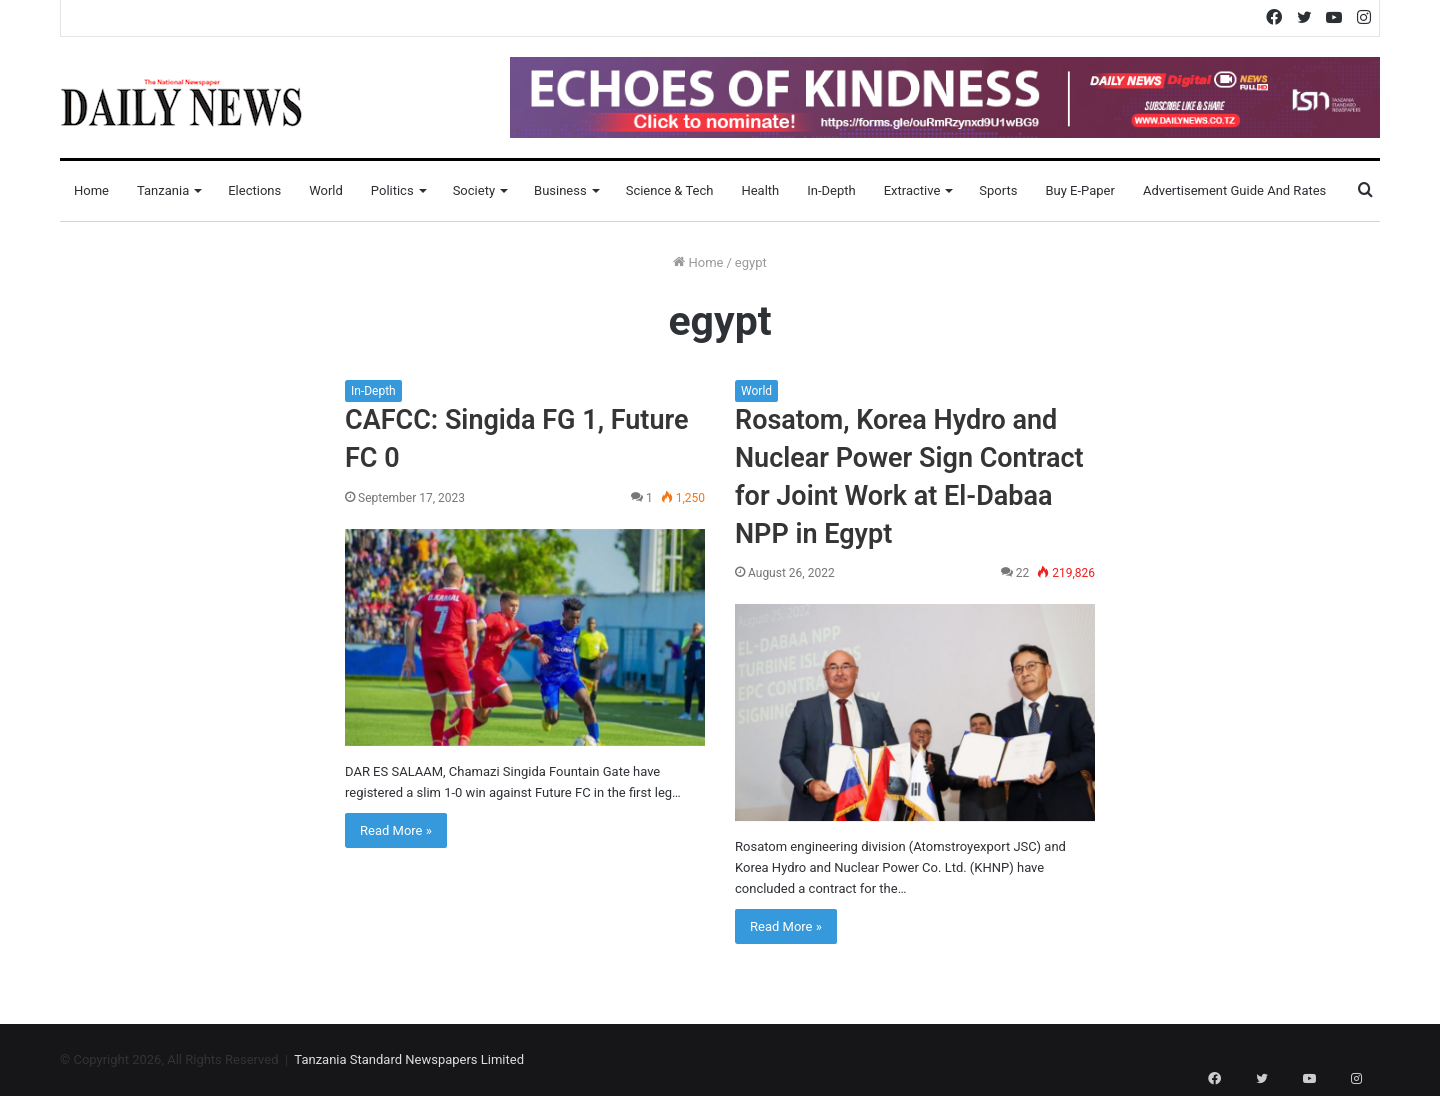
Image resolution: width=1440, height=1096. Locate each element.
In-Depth (831, 190)
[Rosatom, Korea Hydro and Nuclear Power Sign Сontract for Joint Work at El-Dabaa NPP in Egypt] (915, 712)
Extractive (912, 190)
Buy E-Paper (1079, 190)
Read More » (396, 830)
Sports (998, 190)
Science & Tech (670, 190)
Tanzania (163, 190)
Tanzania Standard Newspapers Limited (409, 1059)
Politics (392, 190)
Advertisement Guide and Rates (1234, 190)
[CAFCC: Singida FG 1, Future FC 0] (525, 637)
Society (474, 190)
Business (560, 190)
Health (760, 190)
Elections (254, 190)
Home (91, 190)
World (326, 190)
